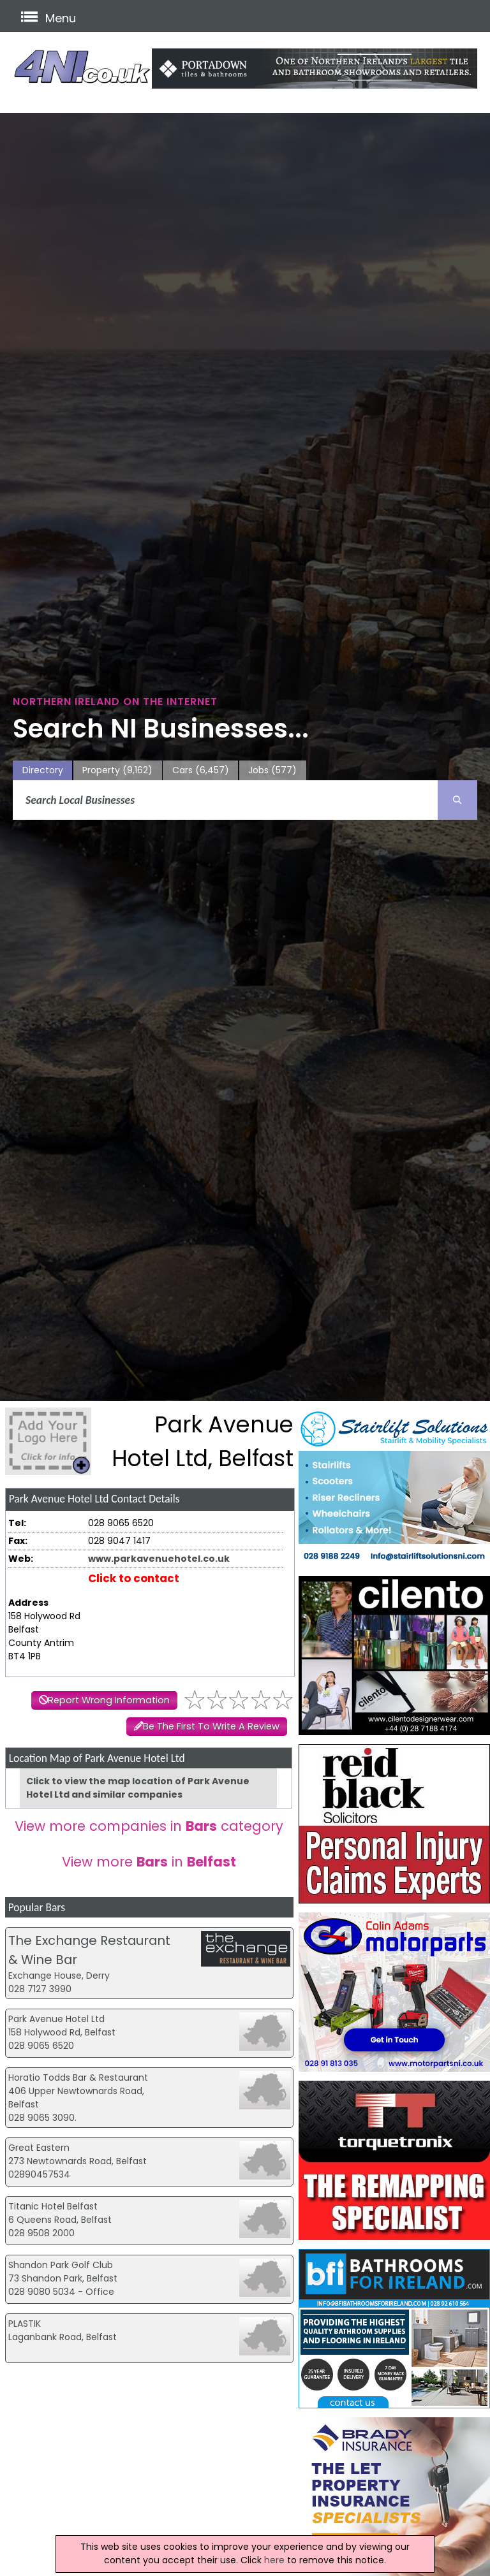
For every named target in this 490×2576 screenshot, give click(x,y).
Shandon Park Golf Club (60, 2265)
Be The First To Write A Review (211, 1726)
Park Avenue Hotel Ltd (56, 2018)
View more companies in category (149, 1826)
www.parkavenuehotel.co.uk (159, 1558)
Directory (42, 770)
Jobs (272, 770)
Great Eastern (39, 2147)
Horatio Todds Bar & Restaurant (78, 2077)
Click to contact (133, 1578)
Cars (200, 770)
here (274, 2560)
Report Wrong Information (109, 1700)
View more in (149, 1861)
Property (117, 770)
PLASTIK (24, 2323)
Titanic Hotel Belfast (53, 2206)
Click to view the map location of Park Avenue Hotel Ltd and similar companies (137, 1788)
